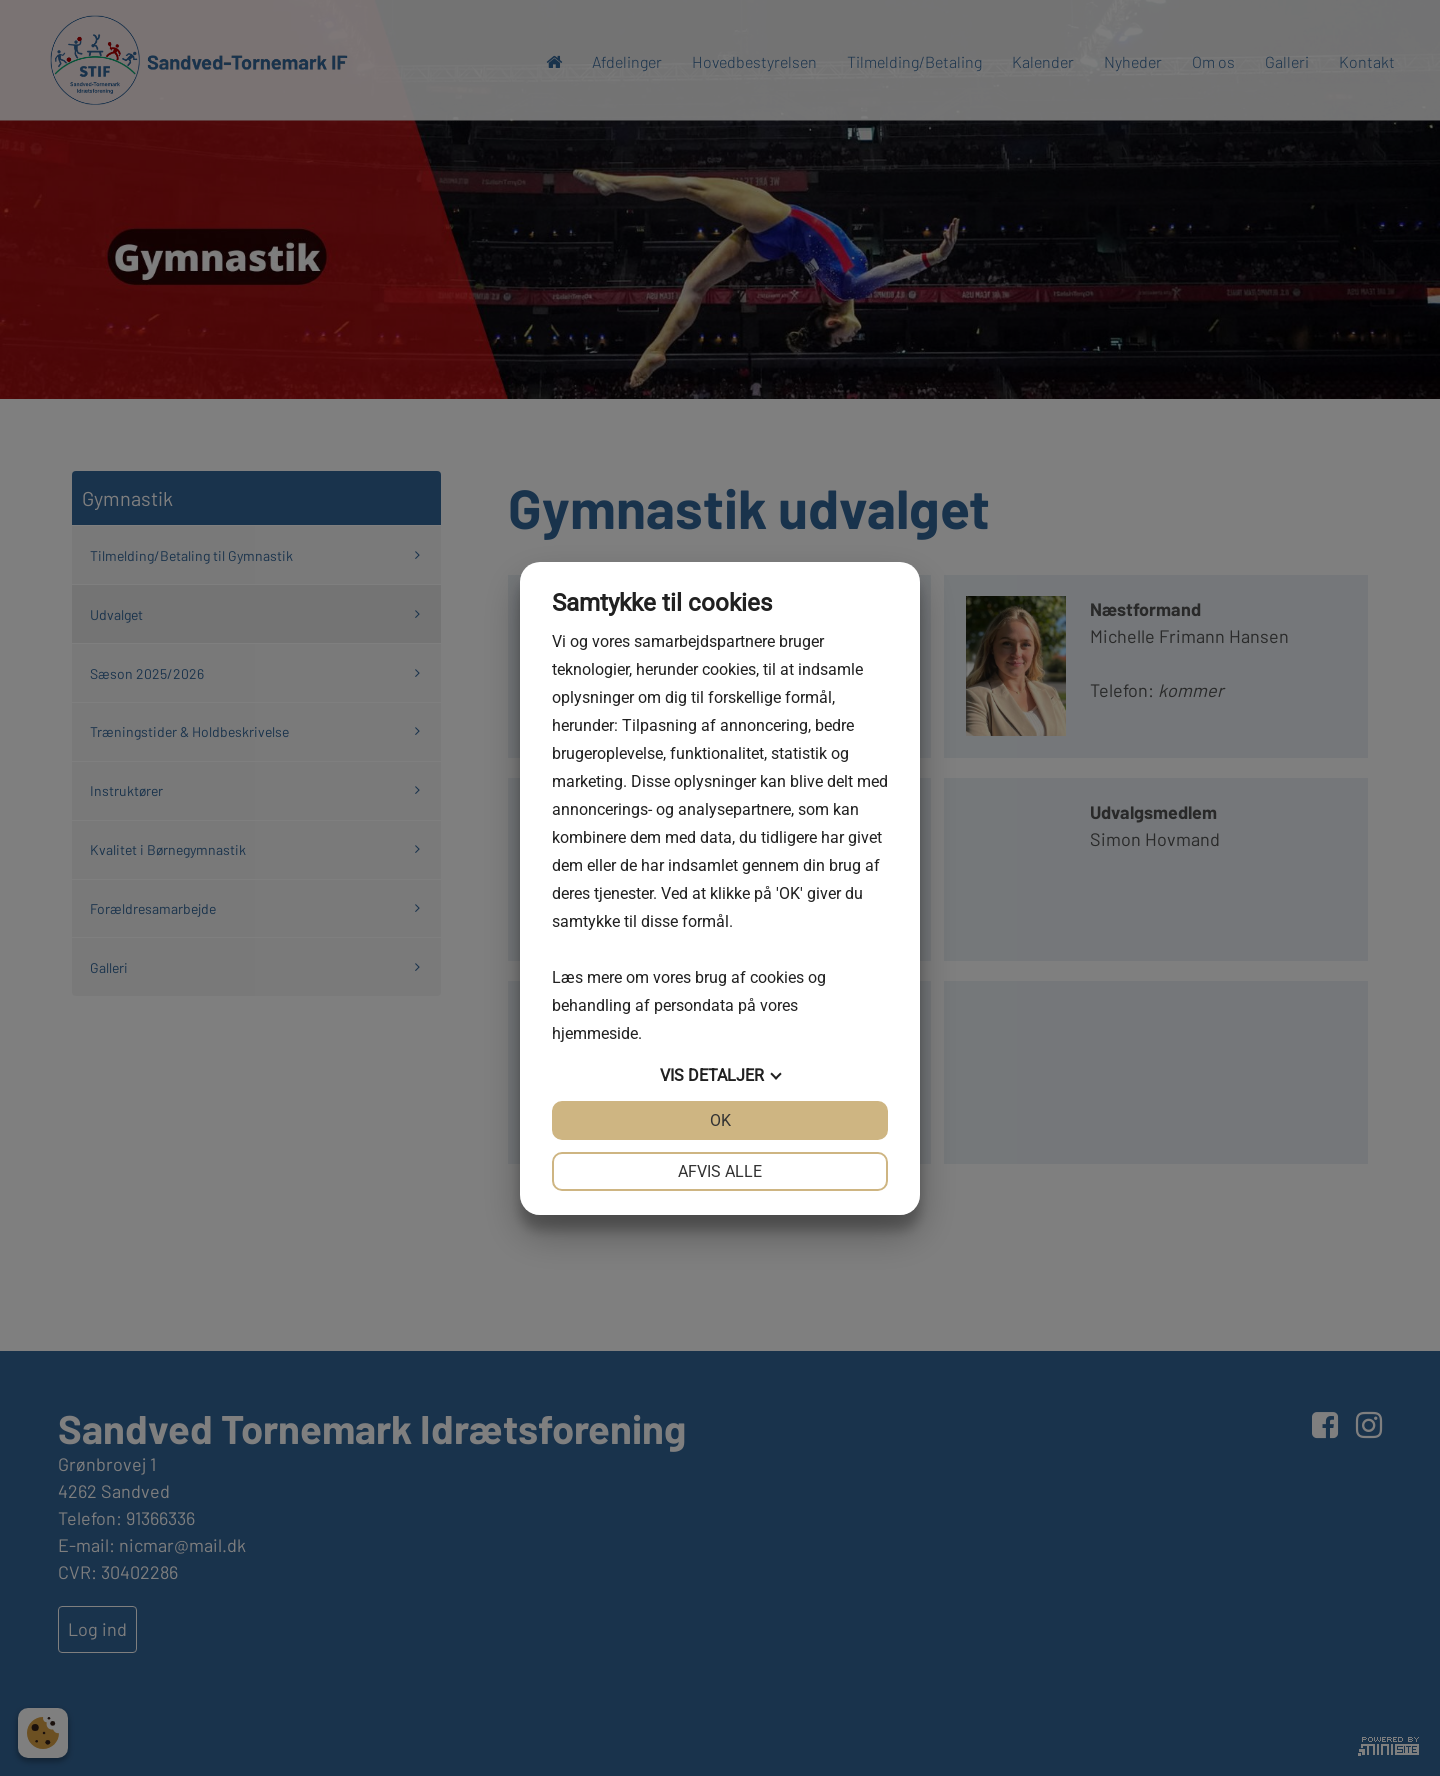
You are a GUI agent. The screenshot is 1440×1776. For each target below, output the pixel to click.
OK (720, 1120)
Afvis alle (720, 1171)
